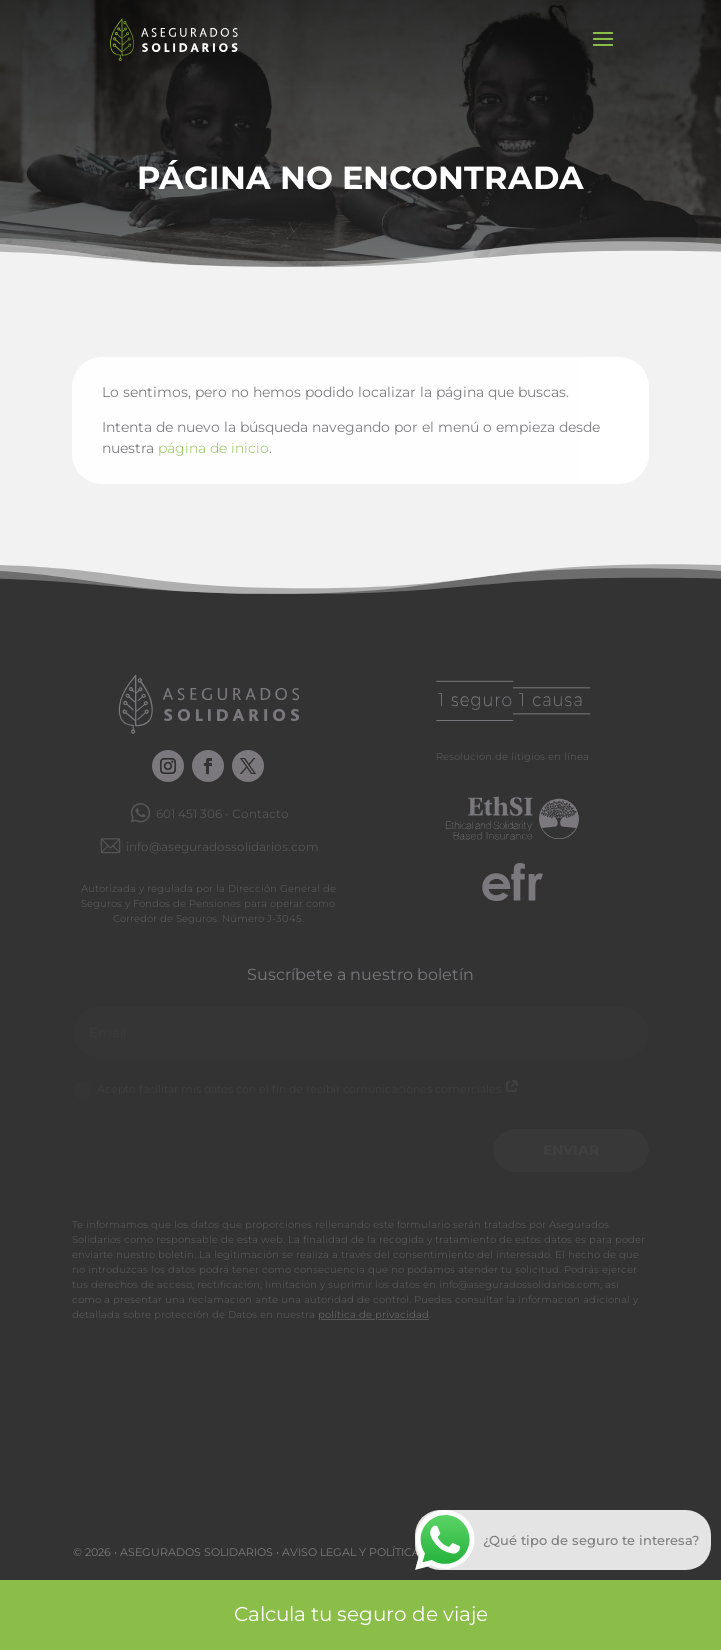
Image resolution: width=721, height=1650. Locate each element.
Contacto (260, 813)
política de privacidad (373, 1314)
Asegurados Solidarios (196, 1552)
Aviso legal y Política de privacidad (398, 1552)
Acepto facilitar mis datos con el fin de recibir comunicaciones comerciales (296, 1090)
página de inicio (213, 448)
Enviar (571, 1150)
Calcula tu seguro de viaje (361, 1614)
